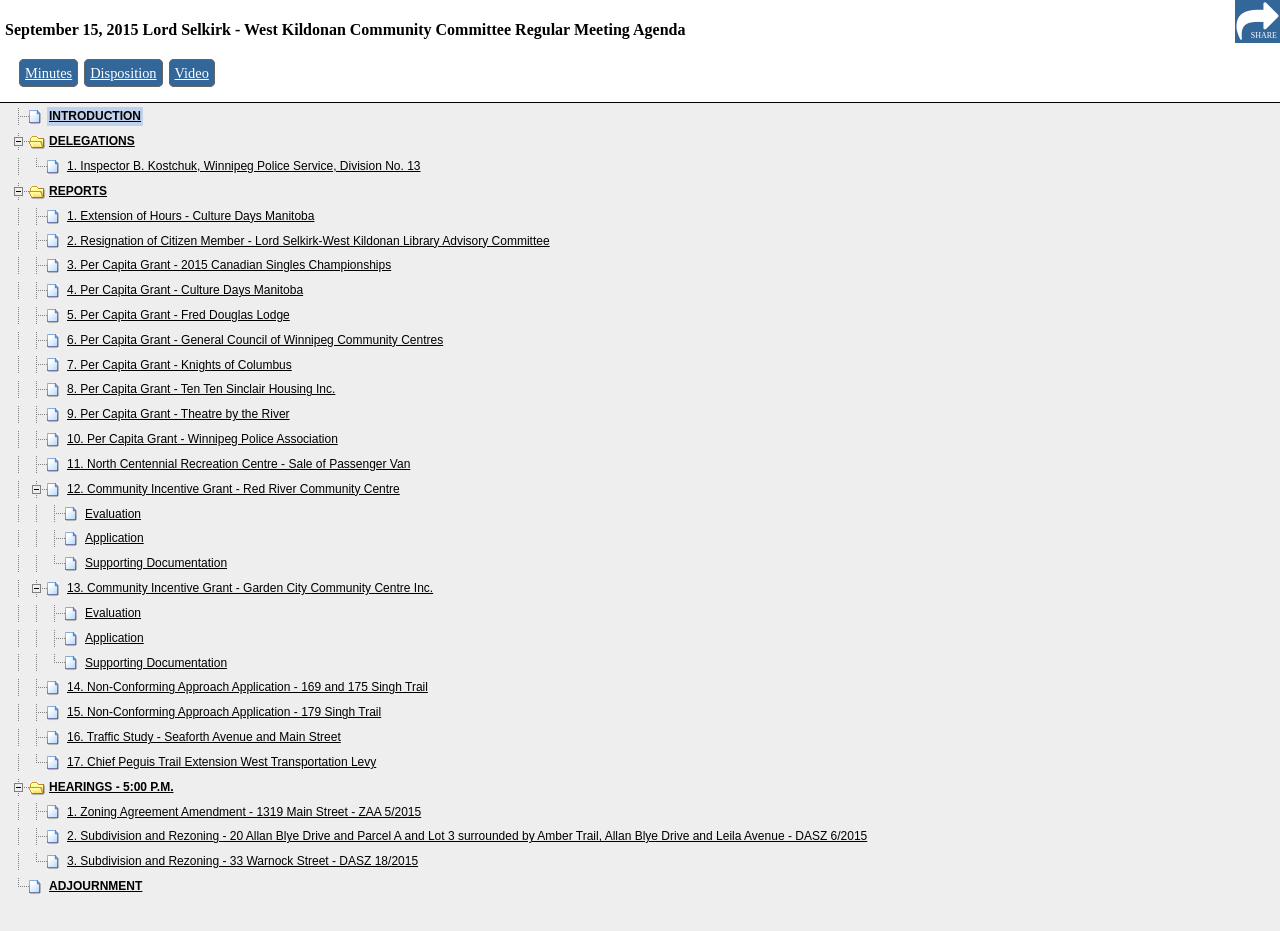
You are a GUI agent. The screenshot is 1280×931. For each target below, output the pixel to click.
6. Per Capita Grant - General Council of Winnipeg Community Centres (255, 340)
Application (114, 538)
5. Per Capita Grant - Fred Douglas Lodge (178, 315)
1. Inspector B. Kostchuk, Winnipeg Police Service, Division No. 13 (244, 166)
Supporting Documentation (156, 563)
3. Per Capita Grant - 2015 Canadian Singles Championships (229, 265)
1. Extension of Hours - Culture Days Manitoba (190, 216)
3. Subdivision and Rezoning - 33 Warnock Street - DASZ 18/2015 (242, 861)
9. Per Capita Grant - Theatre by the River (178, 414)
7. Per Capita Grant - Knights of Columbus (179, 365)
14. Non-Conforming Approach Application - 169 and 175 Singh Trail (247, 687)
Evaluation (113, 514)
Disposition (123, 73)
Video (192, 73)
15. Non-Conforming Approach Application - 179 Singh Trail (224, 712)
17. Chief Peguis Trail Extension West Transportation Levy (221, 762)
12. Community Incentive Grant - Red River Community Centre (233, 489)
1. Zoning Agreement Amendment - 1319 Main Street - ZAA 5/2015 (244, 812)
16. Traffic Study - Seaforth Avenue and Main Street (204, 737)
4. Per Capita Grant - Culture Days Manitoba (185, 290)
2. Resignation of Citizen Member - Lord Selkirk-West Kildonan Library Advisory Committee (308, 241)
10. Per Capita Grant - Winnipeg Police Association (202, 439)
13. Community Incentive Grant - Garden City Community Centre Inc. (250, 588)
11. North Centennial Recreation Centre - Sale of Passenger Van (238, 464)
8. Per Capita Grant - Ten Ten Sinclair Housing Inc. (201, 389)
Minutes (48, 73)
